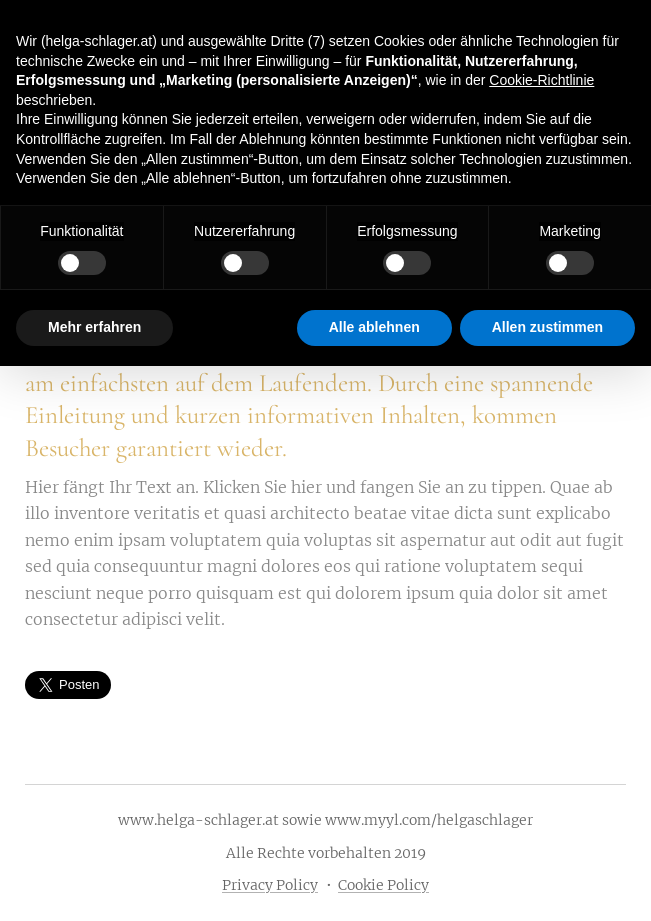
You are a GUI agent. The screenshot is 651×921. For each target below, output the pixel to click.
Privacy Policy (270, 885)
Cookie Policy (383, 885)
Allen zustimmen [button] (547, 327)
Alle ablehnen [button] (374, 327)
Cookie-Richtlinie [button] (541, 80)
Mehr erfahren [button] (94, 327)
